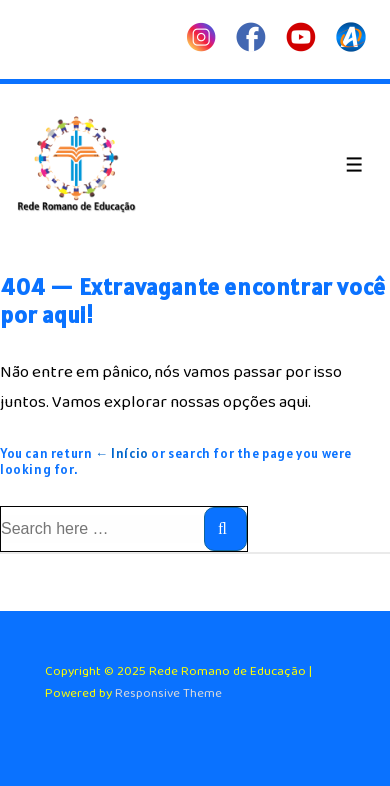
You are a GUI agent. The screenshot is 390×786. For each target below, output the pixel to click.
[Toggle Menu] (354, 164)
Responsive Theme (168, 693)
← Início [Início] (122, 453)
